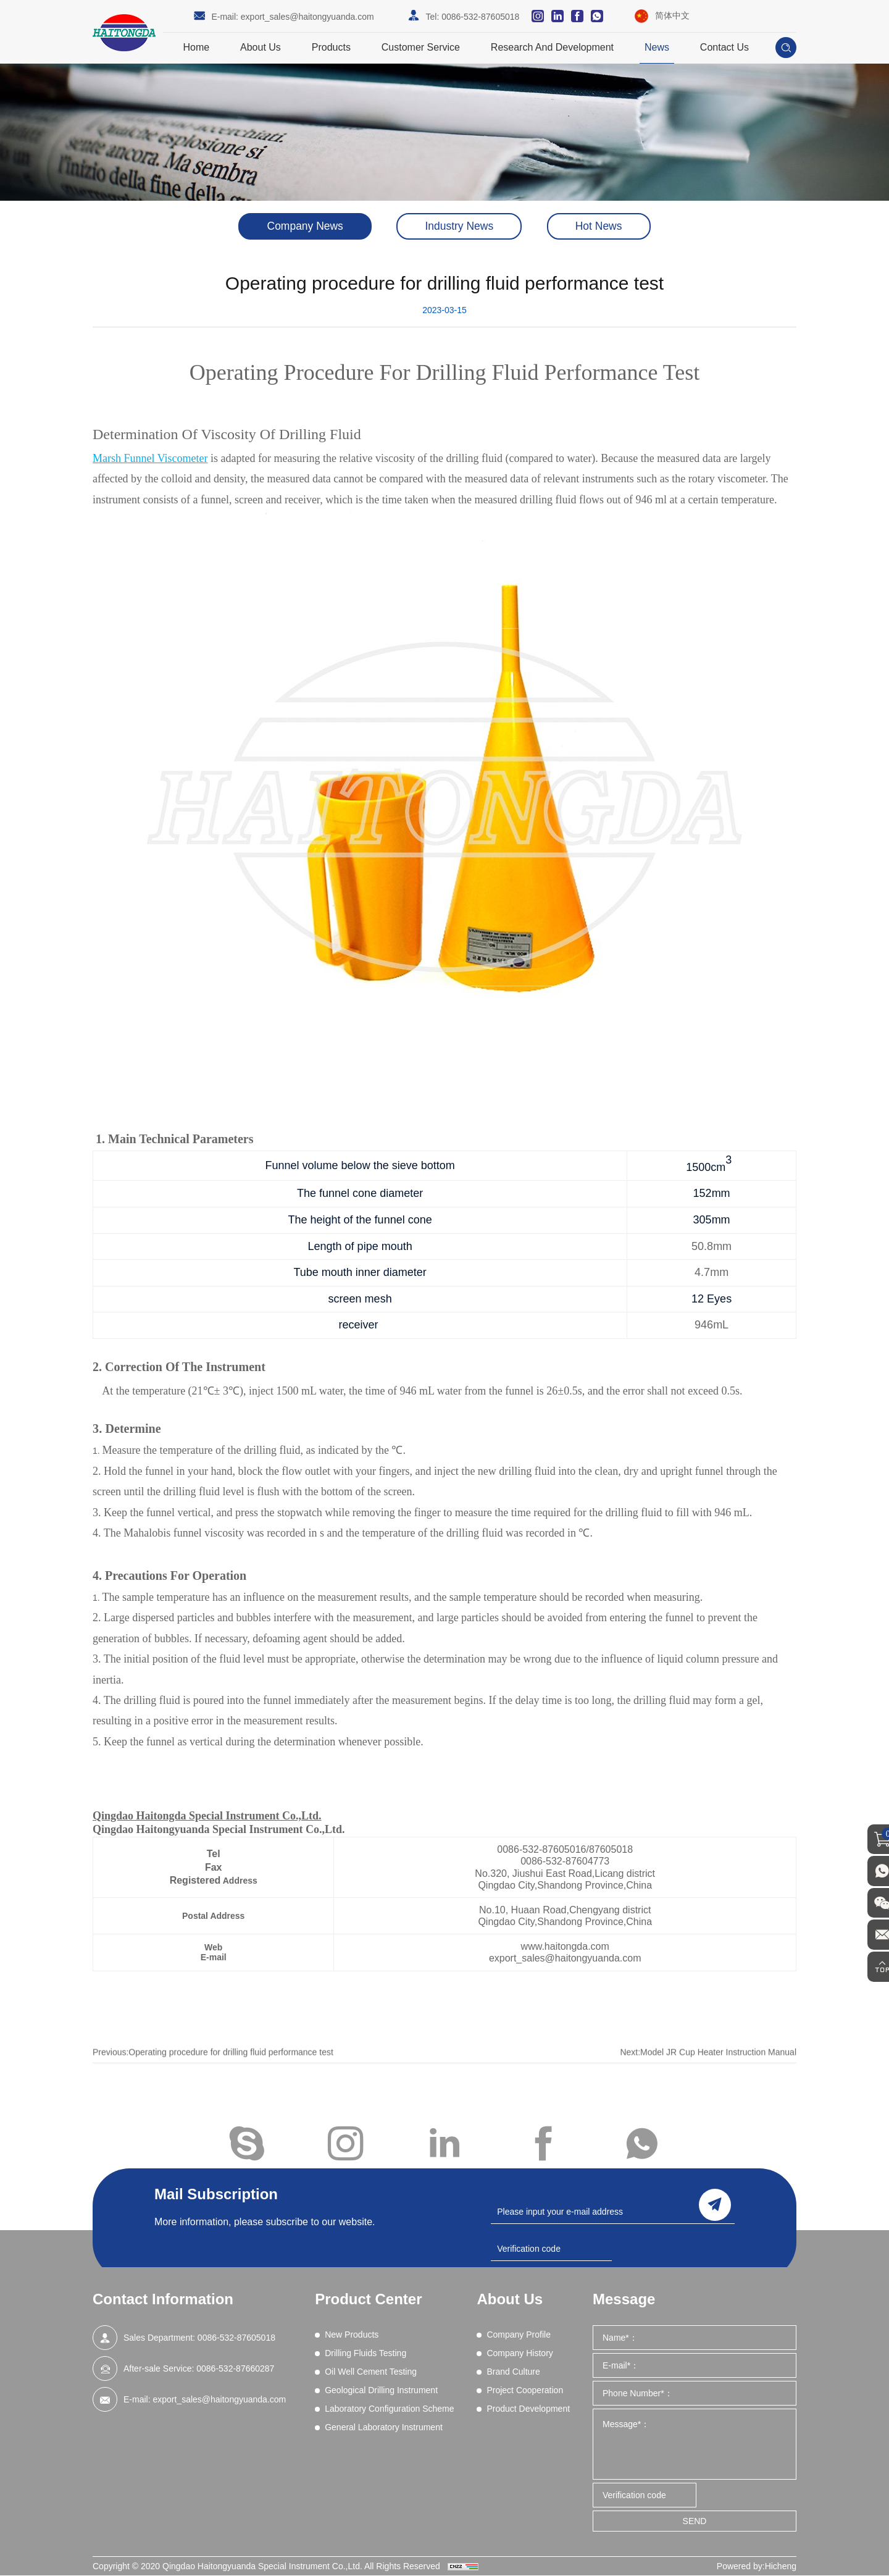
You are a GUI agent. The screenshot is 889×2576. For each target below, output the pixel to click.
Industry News (459, 226)
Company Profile (518, 2335)
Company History (519, 2354)
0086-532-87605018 (480, 17)
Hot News (606, 226)
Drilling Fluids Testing (365, 2354)
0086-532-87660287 (235, 2369)
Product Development (528, 2409)
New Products (351, 2335)
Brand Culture (513, 2372)
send (715, 2204)
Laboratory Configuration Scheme (389, 2409)
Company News (298, 226)
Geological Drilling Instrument (381, 2391)
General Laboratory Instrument (384, 2428)
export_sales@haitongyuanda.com (307, 17)
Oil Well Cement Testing (371, 2372)
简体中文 (672, 15)
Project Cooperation (524, 2391)
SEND (695, 2522)
